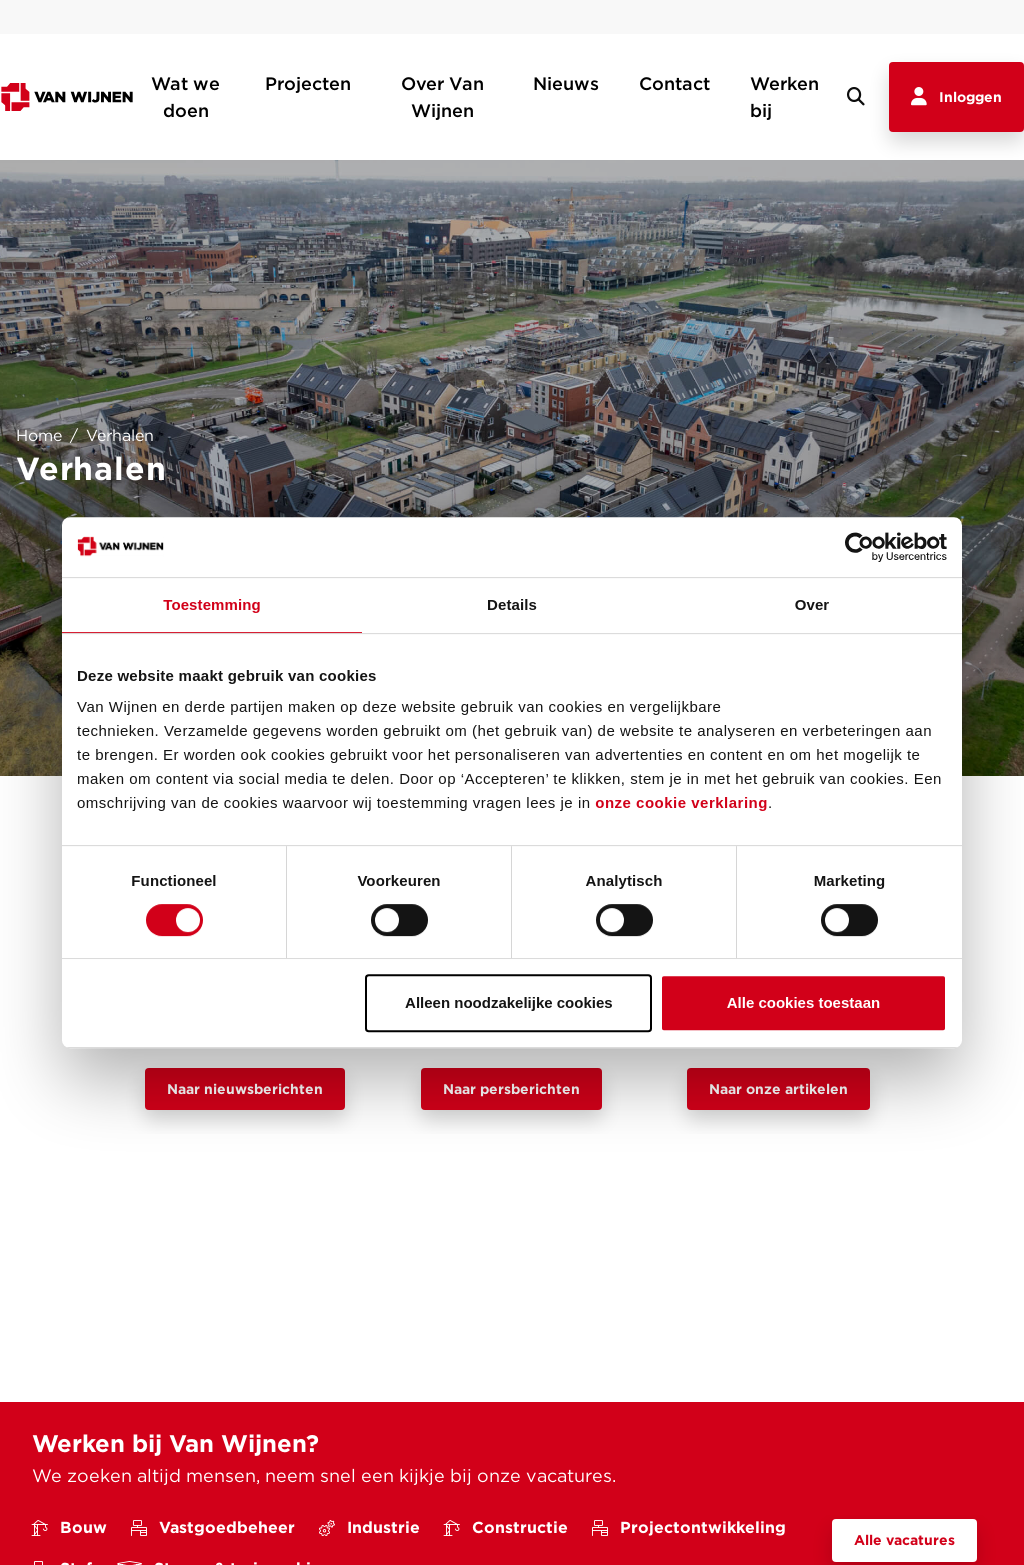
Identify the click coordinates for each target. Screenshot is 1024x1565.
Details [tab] (512, 604)
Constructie (506, 1527)
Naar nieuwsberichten (245, 1089)
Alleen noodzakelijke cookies (509, 1002)
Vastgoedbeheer (213, 1527)
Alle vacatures (904, 1540)
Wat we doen (185, 97)
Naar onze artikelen (778, 1089)
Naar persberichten (511, 1089)
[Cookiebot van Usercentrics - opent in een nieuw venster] (859, 547)
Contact (674, 83)
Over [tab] (812, 604)
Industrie (369, 1527)
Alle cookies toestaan (803, 1002)
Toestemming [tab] (212, 604)
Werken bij (784, 97)
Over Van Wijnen (442, 97)
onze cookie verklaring (681, 802)
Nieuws (566, 83)
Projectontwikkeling (689, 1527)
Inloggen (956, 97)
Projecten (308, 83)
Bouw (69, 1527)
